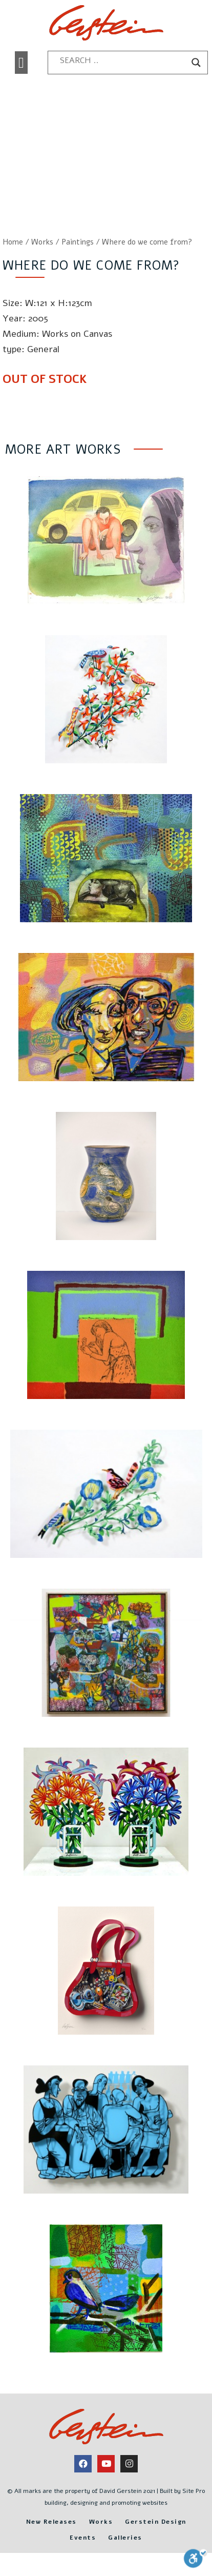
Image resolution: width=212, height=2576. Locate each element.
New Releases (51, 2522)
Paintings (77, 242)
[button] (21, 62)
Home (13, 242)
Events (83, 2537)
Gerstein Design (155, 2522)
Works (42, 242)
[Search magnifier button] (196, 62)
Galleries (125, 2537)
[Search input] (123, 60)
